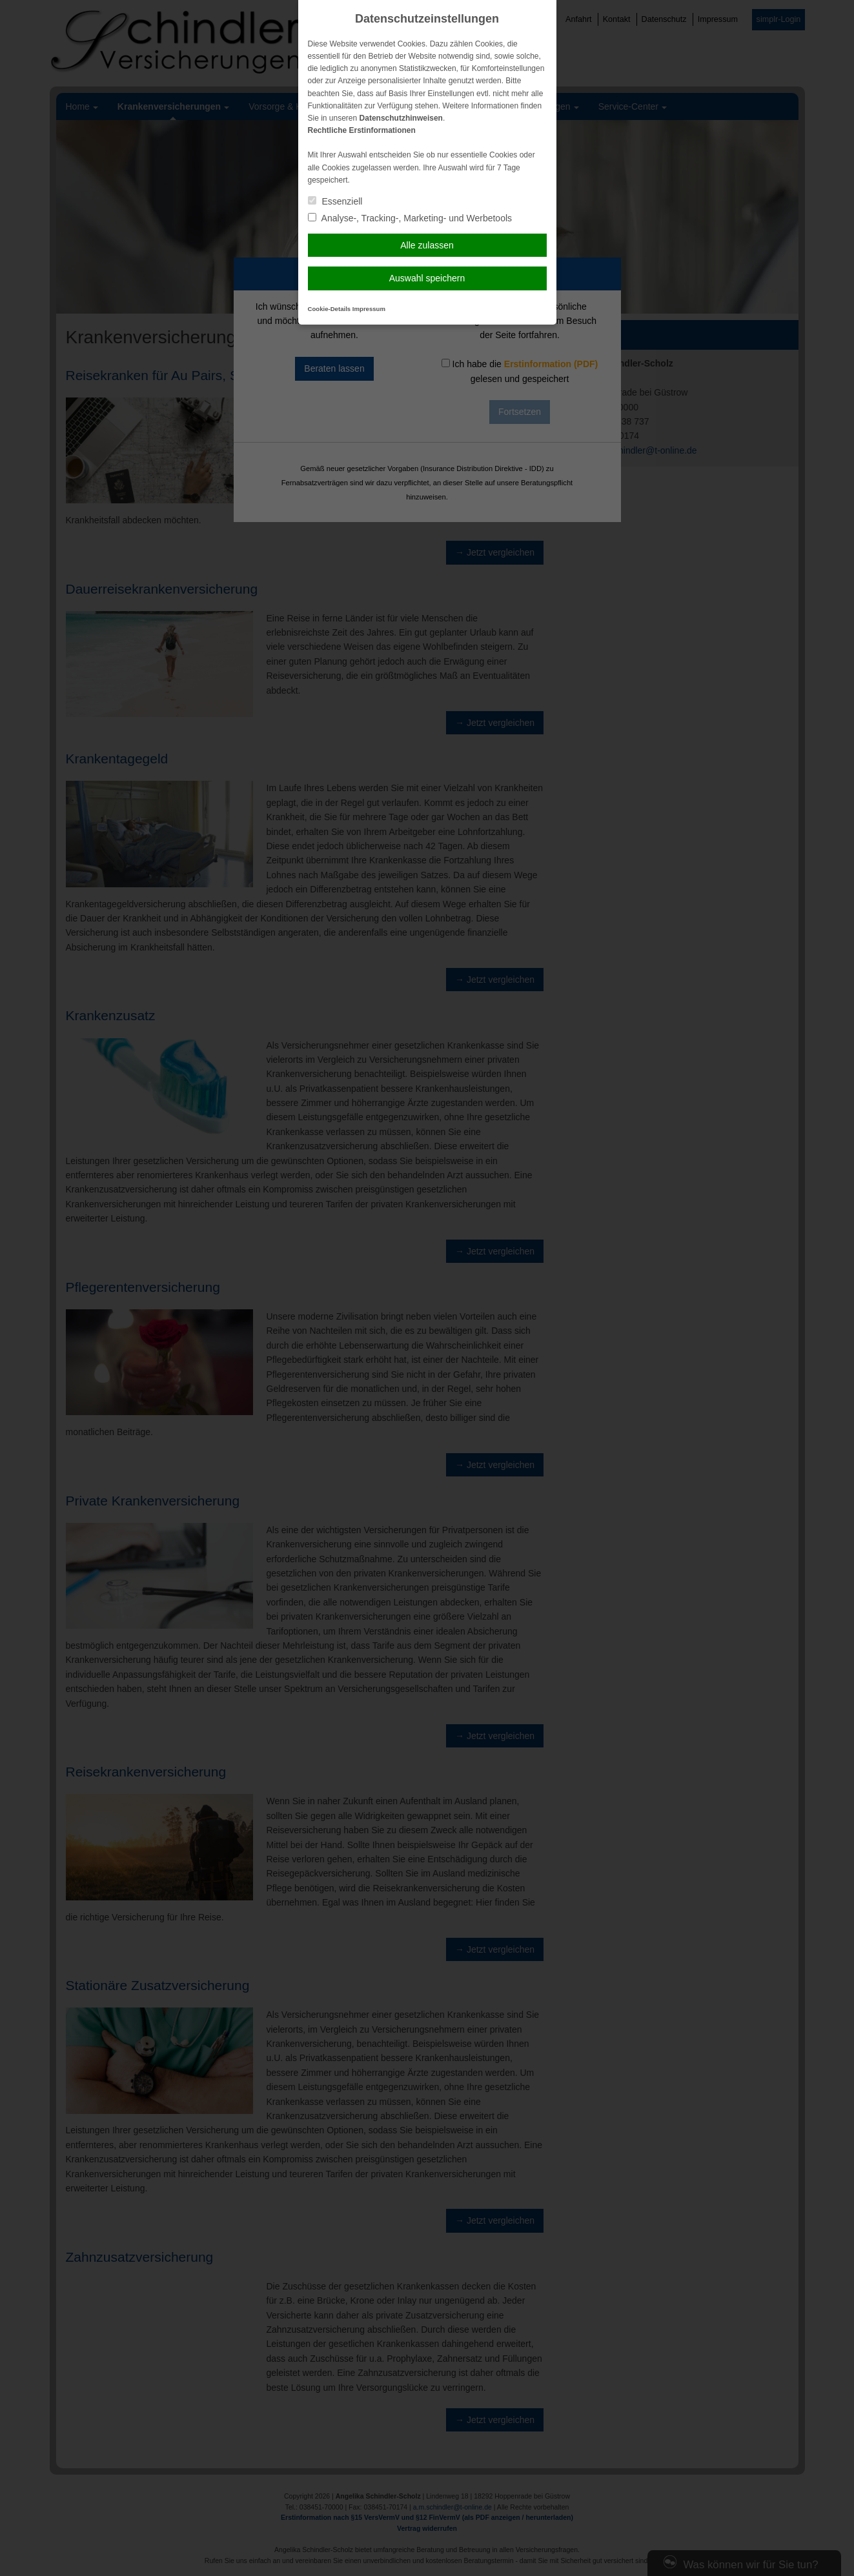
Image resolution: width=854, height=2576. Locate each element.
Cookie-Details (329, 308)
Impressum (368, 308)
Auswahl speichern (427, 278)
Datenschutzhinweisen (401, 118)
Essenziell (335, 201)
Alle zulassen (427, 245)
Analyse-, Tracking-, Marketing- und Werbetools (410, 218)
